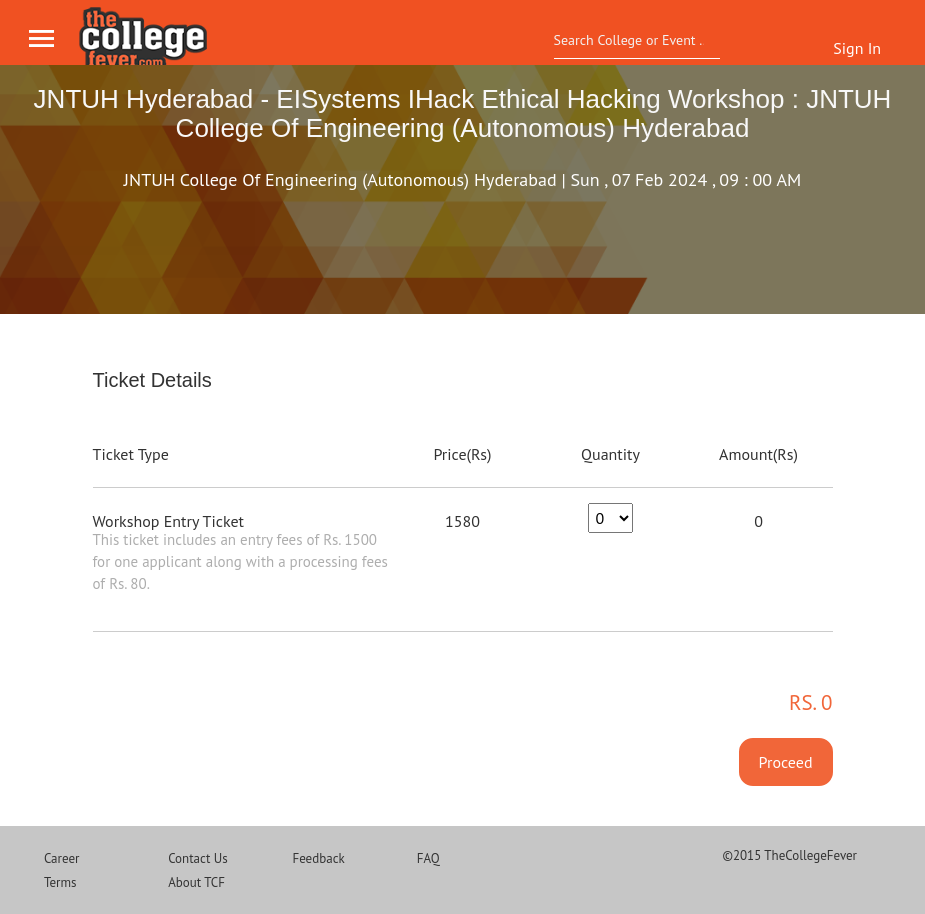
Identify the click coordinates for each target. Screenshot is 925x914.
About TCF (196, 882)
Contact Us (198, 858)
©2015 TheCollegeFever (789, 855)
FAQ (428, 858)
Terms (60, 882)
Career (62, 858)
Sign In (857, 48)
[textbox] (631, 40)
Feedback (318, 858)
